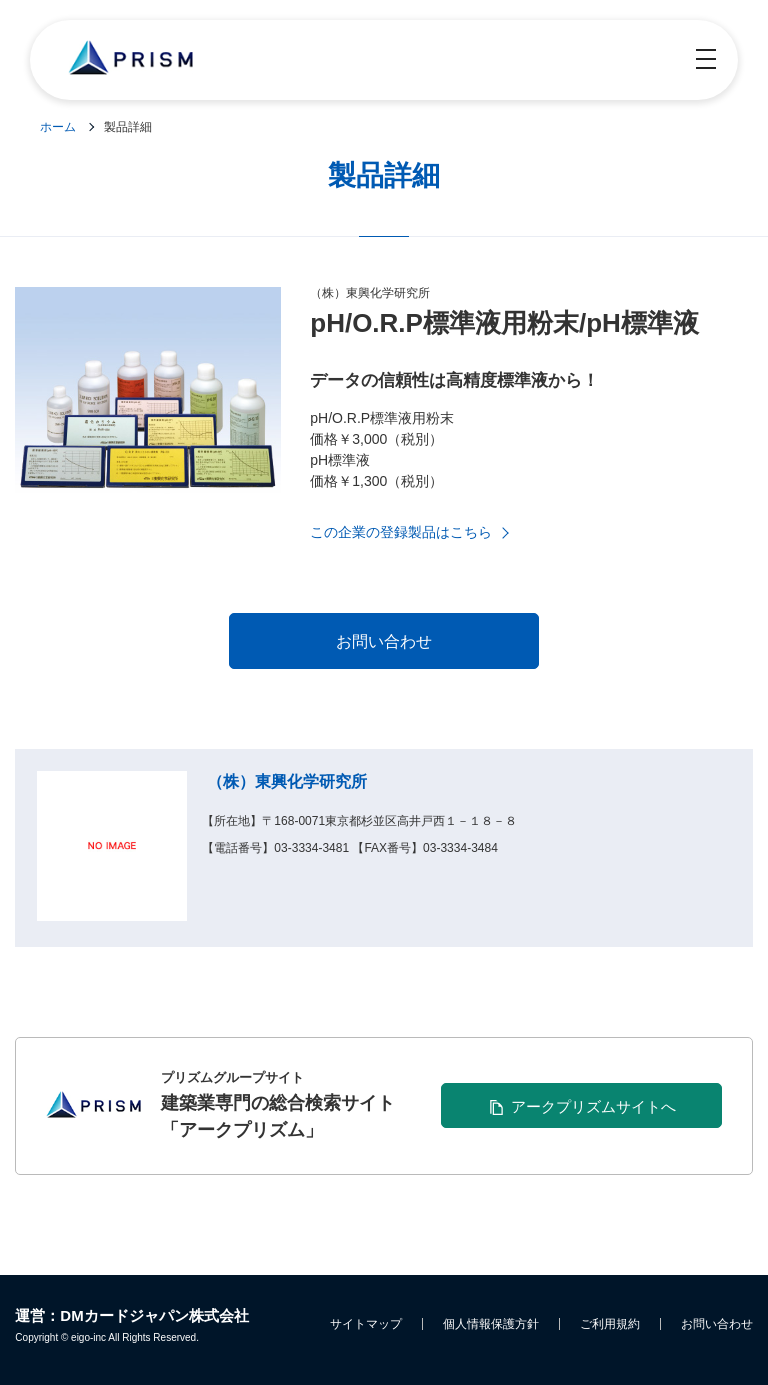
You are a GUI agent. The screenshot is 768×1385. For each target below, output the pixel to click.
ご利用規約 (610, 1324)
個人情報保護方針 (491, 1324)
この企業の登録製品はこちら (401, 532)
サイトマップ (366, 1324)
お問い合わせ (717, 1324)
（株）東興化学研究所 (287, 781)
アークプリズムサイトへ (593, 1106)
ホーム (58, 127)
